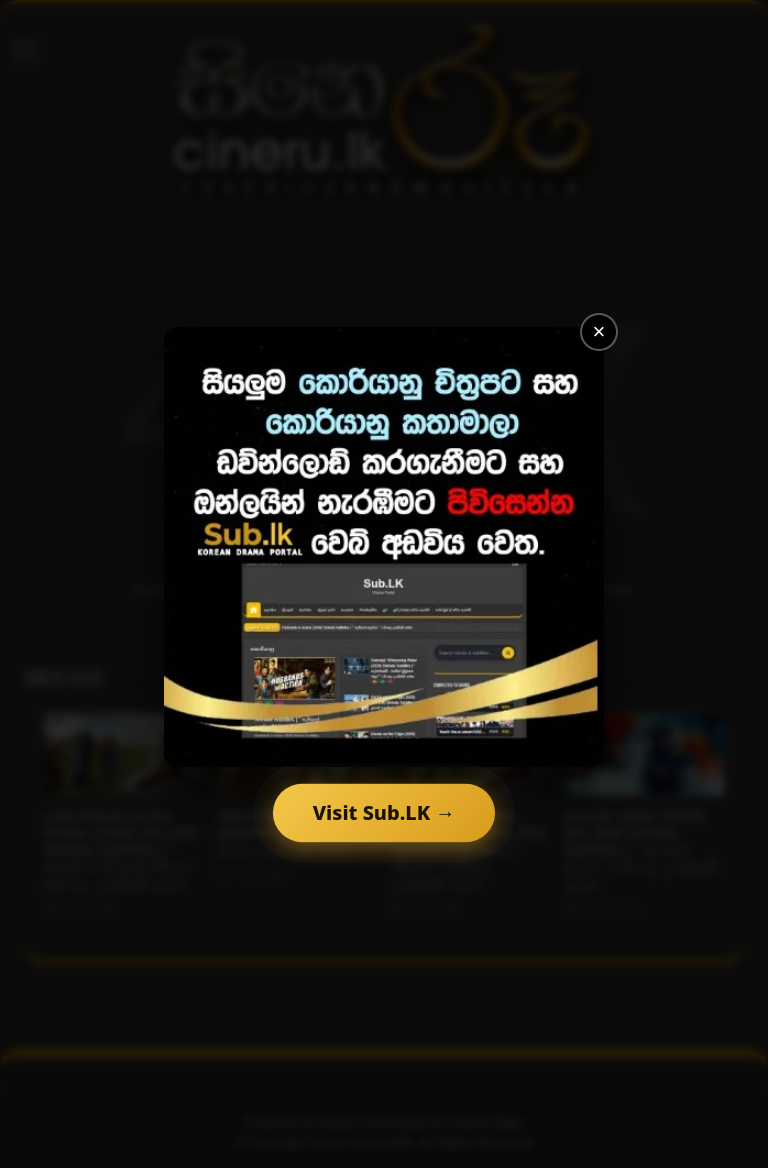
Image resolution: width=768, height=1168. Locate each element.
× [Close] (599, 331)
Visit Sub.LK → (384, 812)
